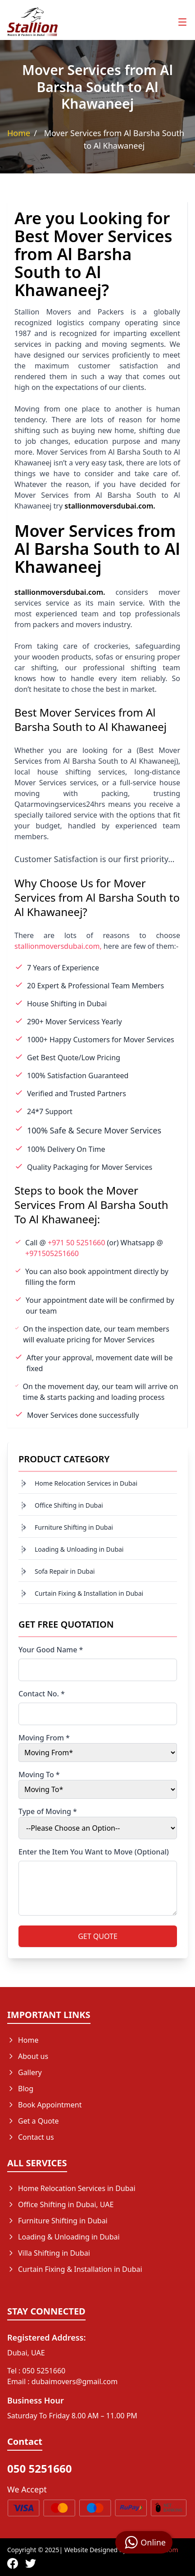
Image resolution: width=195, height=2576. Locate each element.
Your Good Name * (50, 1650)
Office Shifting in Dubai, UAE (60, 2204)
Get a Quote (33, 2121)
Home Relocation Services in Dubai (86, 1483)
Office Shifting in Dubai (69, 1505)
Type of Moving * (47, 1811)
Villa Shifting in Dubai (48, 2253)
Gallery (24, 2072)
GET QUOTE (98, 1936)
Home (18, 133)
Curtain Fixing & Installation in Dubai (89, 1593)
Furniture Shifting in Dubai (74, 1527)
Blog (20, 2089)
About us (27, 2056)
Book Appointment (44, 2105)
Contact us (30, 2137)
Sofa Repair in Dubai (65, 1571)
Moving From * (44, 1738)
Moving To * (39, 1774)
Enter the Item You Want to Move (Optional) (93, 1852)
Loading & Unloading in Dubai (79, 1549)
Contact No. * (41, 1694)
